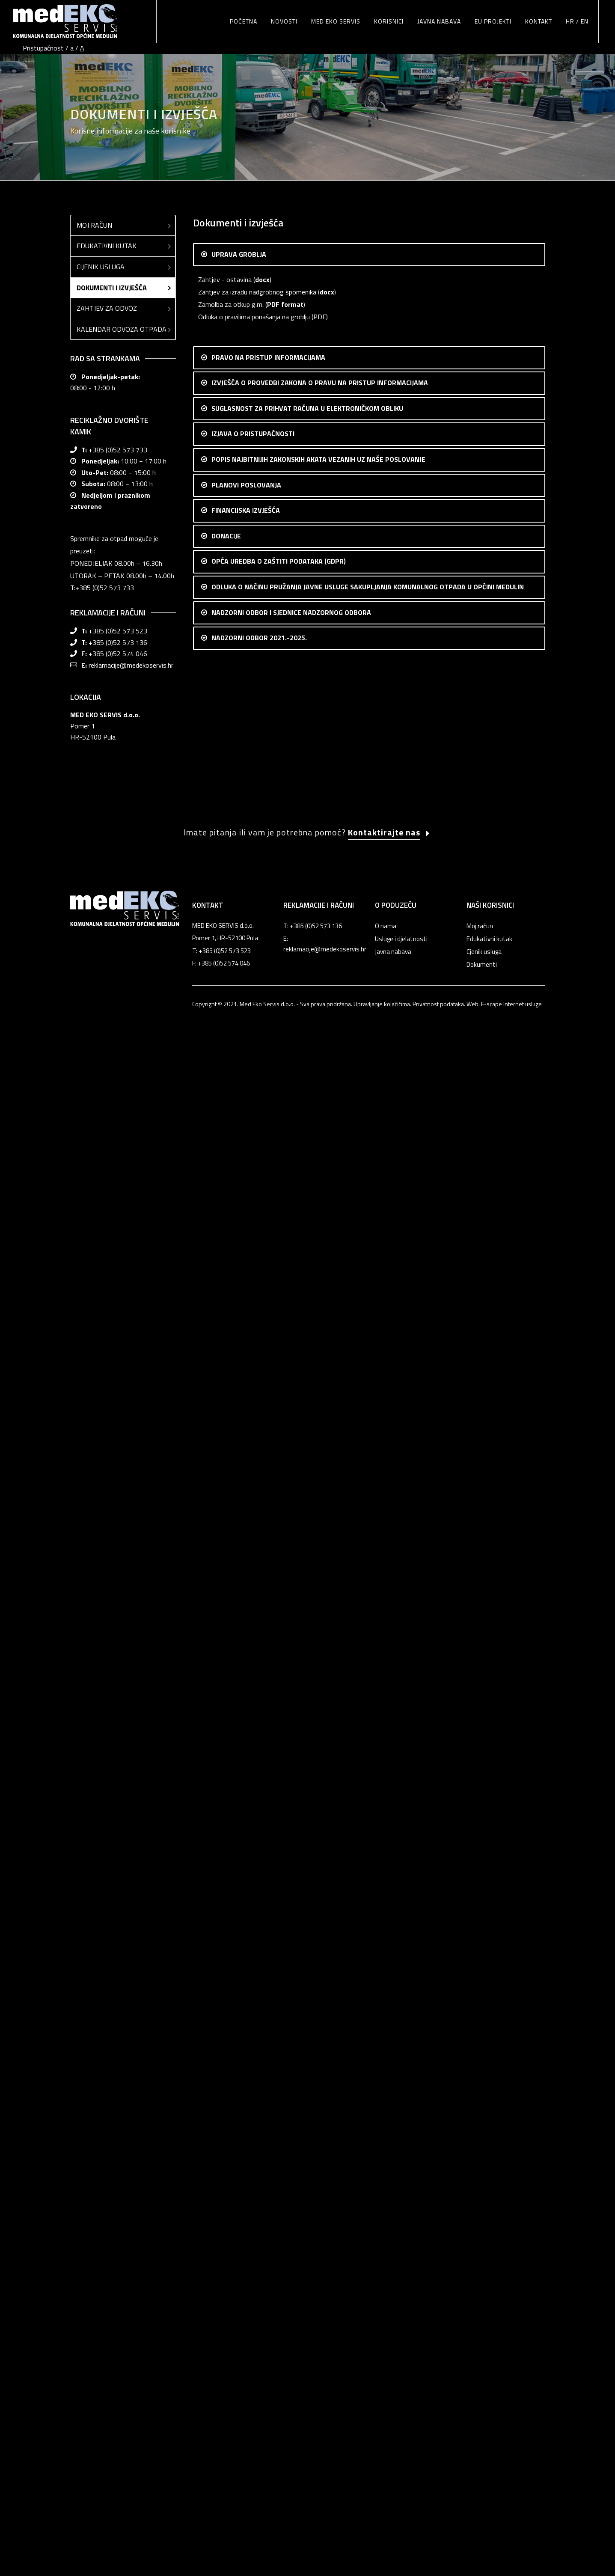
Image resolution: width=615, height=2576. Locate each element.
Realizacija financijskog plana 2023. (248, 1334)
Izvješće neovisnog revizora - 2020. (249, 1483)
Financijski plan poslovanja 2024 (244, 1372)
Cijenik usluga (125, 224)
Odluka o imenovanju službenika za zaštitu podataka (274, 1763)
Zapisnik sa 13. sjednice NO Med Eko (250, 2171)
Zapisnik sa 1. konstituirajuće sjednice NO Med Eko (270, 1957)
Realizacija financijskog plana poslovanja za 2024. (269, 1296)
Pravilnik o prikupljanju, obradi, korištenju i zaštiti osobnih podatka (292, 1788)
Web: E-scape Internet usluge (504, 2510)
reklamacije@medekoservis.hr (131, 623)
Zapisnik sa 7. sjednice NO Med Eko (248, 2097)
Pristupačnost (43, 48)
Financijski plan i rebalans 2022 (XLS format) (261, 1156)
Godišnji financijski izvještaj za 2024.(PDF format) (269, 1309)
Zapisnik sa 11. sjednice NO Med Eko (250, 2146)
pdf (277, 631)
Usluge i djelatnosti (401, 2446)
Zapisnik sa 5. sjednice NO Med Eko (248, 2072)
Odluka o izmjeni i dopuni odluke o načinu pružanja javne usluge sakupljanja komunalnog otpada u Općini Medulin (357, 1866)
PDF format (285, 262)
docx (262, 237)
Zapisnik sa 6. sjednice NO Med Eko (248, 2084)
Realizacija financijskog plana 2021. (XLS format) (268, 1434)
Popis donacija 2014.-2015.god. (243, 1672)
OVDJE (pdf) (435, 365)
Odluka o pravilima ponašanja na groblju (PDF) (263, 274)
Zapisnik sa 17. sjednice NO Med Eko (250, 2220)
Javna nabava (393, 2458)
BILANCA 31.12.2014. (229, 1532)
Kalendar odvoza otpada (125, 287)
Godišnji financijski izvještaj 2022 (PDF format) (265, 1396)
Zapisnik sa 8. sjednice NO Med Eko (248, 2109)
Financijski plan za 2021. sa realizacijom (254, 1181)
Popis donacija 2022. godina (238, 1623)
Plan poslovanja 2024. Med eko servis (252, 1045)
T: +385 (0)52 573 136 (312, 2433)
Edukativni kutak (125, 203)
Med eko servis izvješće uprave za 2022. (255, 995)
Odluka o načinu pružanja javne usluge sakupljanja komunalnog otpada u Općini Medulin (321, 1891)
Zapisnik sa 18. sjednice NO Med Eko (250, 2232)
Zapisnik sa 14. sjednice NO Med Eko (250, 2183)
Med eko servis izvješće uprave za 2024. (255, 1020)
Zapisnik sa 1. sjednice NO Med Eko (248, 2022)
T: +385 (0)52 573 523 (221, 2458)
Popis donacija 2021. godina (238, 1635)
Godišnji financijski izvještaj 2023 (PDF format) (265, 1346)
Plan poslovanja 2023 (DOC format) (249, 1070)
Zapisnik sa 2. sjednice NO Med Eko (248, 2035)
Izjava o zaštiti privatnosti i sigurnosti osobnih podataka (279, 1751)
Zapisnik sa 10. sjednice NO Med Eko (250, 2134)
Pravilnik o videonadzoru (232, 1800)
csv (296, 631)
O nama (385, 2433)
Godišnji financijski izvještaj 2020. (246, 1470)
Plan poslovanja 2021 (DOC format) (249, 1119)
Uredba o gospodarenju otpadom (245, 929)
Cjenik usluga (484, 2458)
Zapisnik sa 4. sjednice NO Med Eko (248, 2060)
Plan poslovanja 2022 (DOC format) (249, 1095)
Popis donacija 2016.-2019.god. (243, 1660)
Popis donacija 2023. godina (238, 1610)
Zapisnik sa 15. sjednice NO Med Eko (250, 2195)
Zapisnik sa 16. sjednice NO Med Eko (250, 2207)
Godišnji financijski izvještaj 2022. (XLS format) (265, 1409)
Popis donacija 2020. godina (238, 1648)
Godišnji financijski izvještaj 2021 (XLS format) (264, 1458)
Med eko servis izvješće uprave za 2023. (255, 1007)
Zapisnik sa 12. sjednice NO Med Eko (250, 2158)
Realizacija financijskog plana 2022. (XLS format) (268, 1421)
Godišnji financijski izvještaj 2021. (245, 1446)
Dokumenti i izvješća (125, 245)
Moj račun (125, 183)
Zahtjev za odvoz (125, 266)
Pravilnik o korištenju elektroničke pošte (255, 1775)
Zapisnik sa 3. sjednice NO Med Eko (248, 2047)
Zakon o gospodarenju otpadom (244, 904)
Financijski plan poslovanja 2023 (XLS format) (263, 1144)
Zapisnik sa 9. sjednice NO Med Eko (248, 2121)
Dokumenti (481, 2471)
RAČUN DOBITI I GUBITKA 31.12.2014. (255, 1544)
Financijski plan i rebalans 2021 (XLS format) (261, 1169)
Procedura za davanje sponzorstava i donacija (263, 1684)
